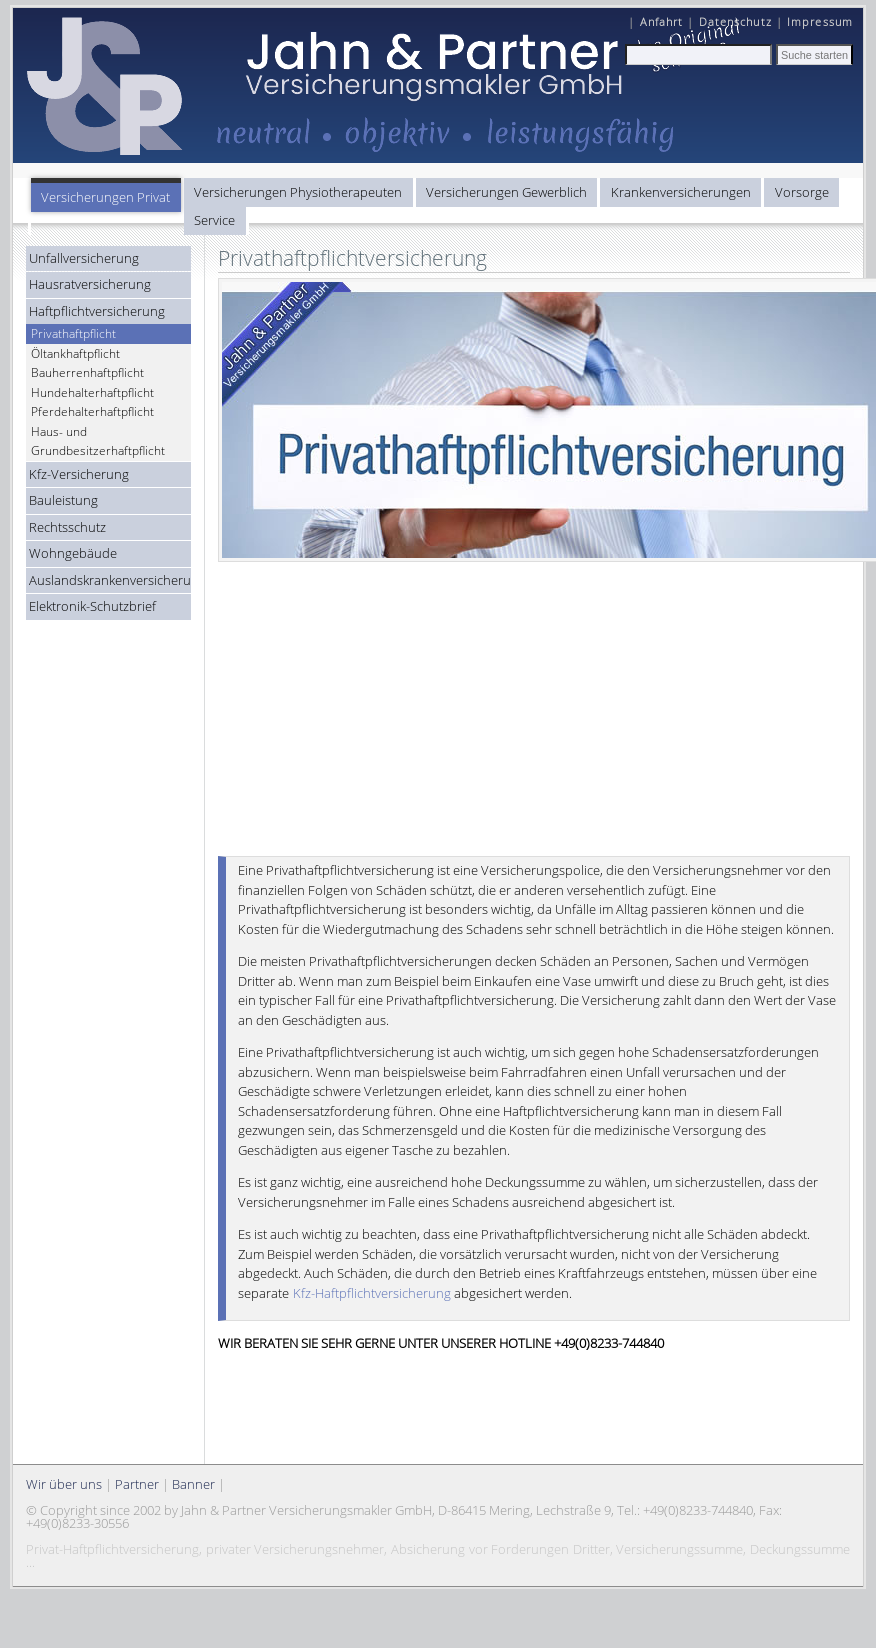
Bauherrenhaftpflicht (87, 372)
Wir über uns (64, 1484)
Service (214, 220)
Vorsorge (802, 192)
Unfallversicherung (84, 258)
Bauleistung (63, 500)
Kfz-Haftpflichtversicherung (372, 1293)
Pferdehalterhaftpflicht (92, 411)
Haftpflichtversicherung (97, 311)
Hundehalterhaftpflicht (92, 392)
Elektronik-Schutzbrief (92, 606)
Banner (193, 1484)
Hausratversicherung (90, 284)
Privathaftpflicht (73, 333)
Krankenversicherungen (681, 192)
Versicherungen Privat (105, 197)
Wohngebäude (73, 553)
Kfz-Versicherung (79, 474)
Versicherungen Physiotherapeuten (298, 192)
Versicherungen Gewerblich (506, 192)
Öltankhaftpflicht (75, 353)
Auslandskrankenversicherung (111, 580)
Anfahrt (662, 21)
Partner (137, 1484)
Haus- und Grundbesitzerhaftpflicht (98, 441)
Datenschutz (735, 21)
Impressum (820, 21)
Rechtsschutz (67, 527)
